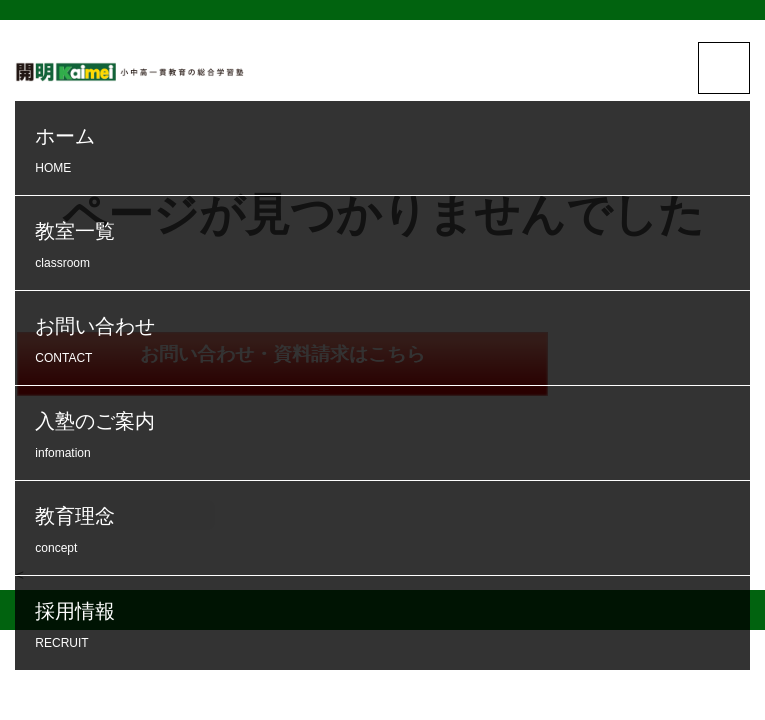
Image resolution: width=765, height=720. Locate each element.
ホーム (387, 152)
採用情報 (387, 627)
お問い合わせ (387, 342)
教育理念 (387, 532)
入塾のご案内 (387, 437)
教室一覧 (387, 247)
